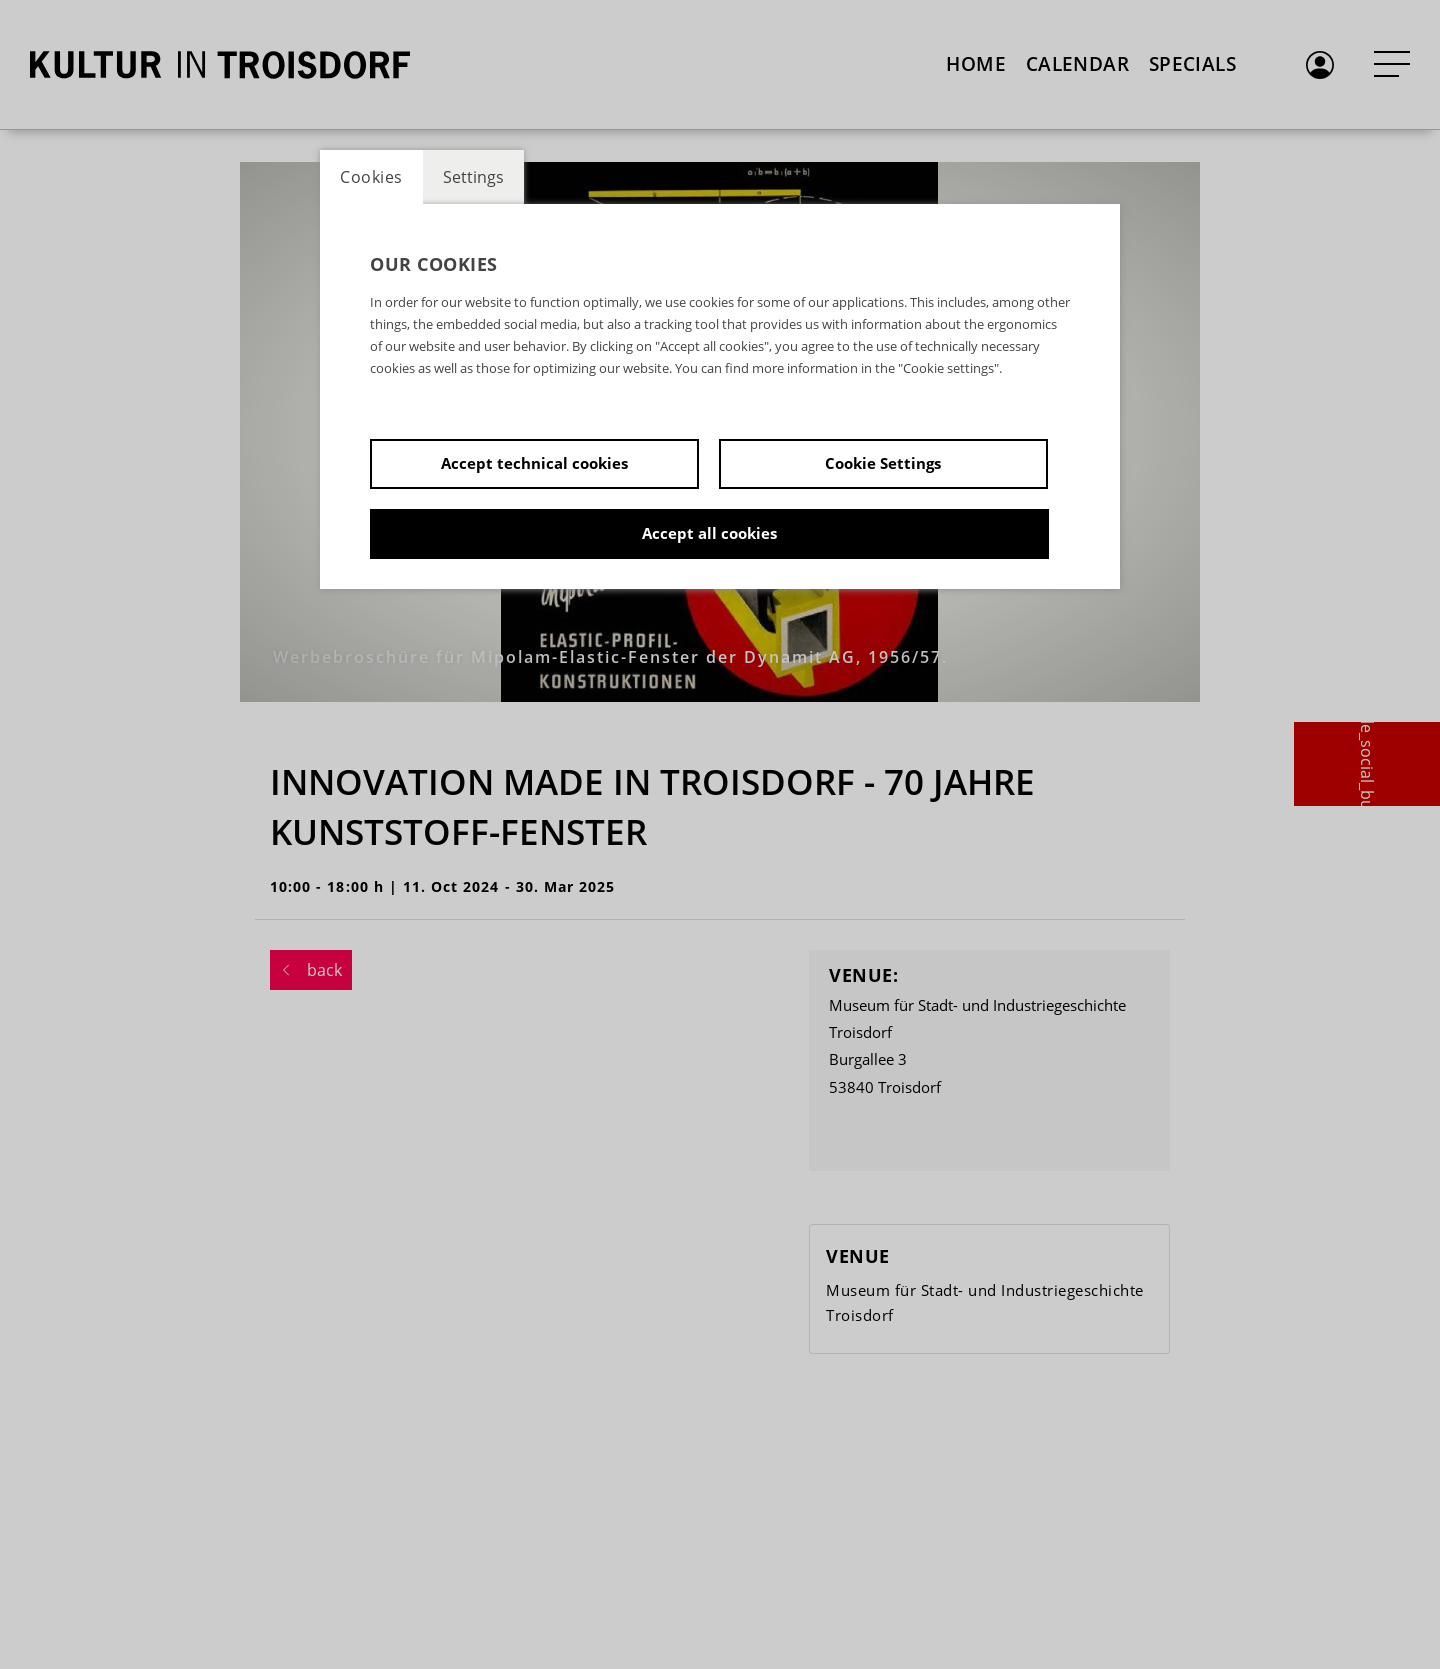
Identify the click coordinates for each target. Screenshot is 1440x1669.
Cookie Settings (883, 463)
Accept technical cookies (534, 463)
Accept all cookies (709, 533)
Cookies (371, 177)
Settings (473, 177)
